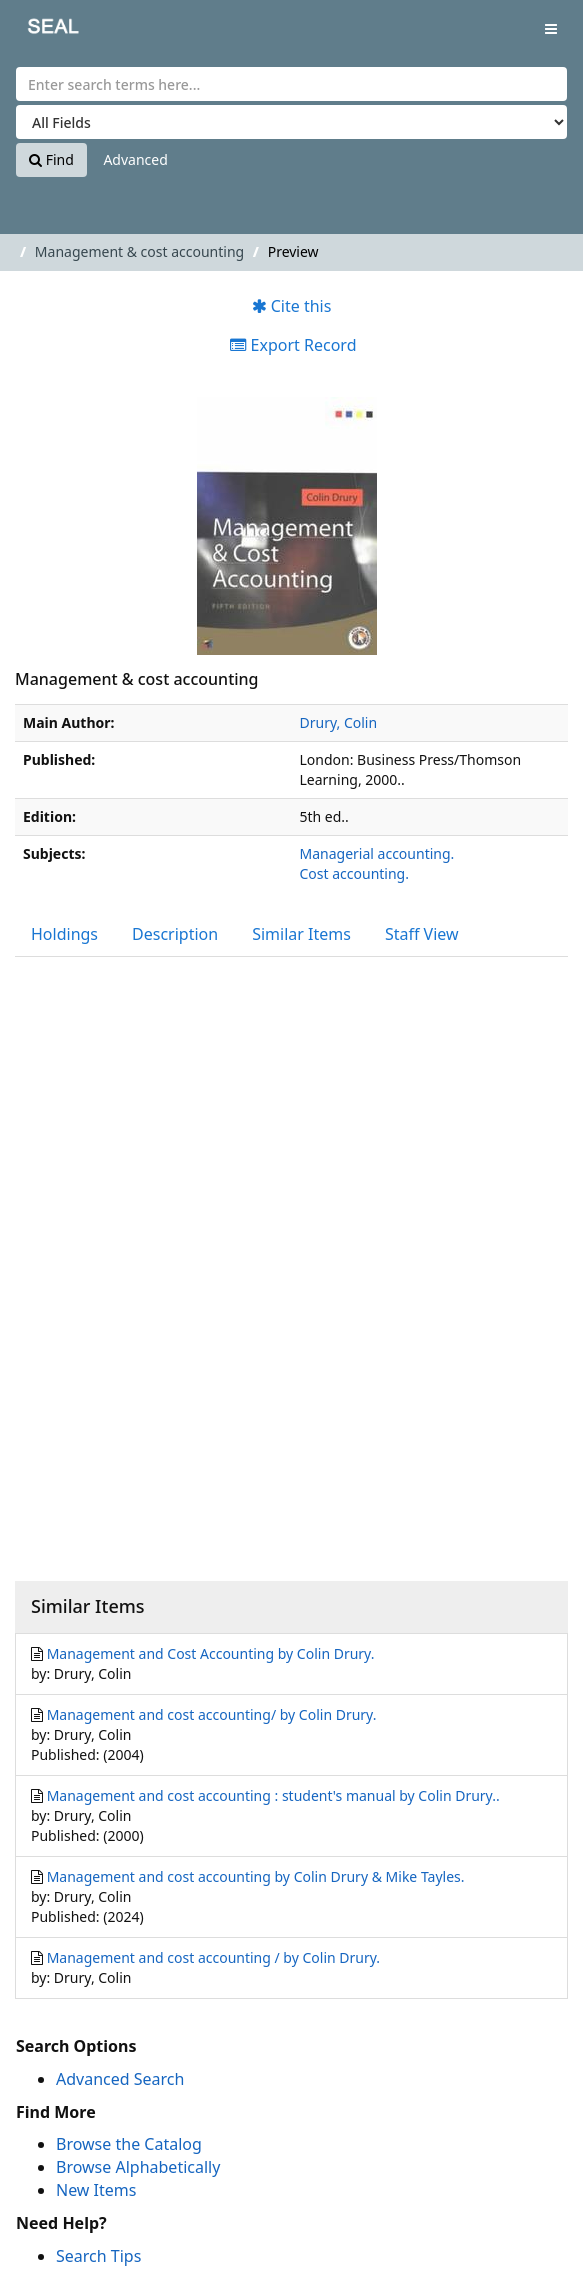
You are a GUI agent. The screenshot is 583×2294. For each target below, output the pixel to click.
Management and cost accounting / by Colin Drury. (213, 1957)
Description (175, 934)
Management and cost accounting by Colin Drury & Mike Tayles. (256, 1876)
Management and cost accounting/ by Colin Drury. (212, 1714)
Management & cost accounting (139, 251)
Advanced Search (120, 2079)
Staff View (422, 934)
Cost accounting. (354, 873)
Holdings (64, 934)
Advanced (135, 159)
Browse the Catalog (129, 2144)
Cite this (292, 306)
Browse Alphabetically (138, 2167)
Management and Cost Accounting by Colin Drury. (211, 1653)
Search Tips (98, 2256)
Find (51, 159)
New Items (96, 2190)
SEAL (39, 30)
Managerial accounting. (377, 853)
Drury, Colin (339, 722)
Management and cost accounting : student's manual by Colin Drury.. (273, 1795)
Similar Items (301, 934)
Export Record (293, 345)
